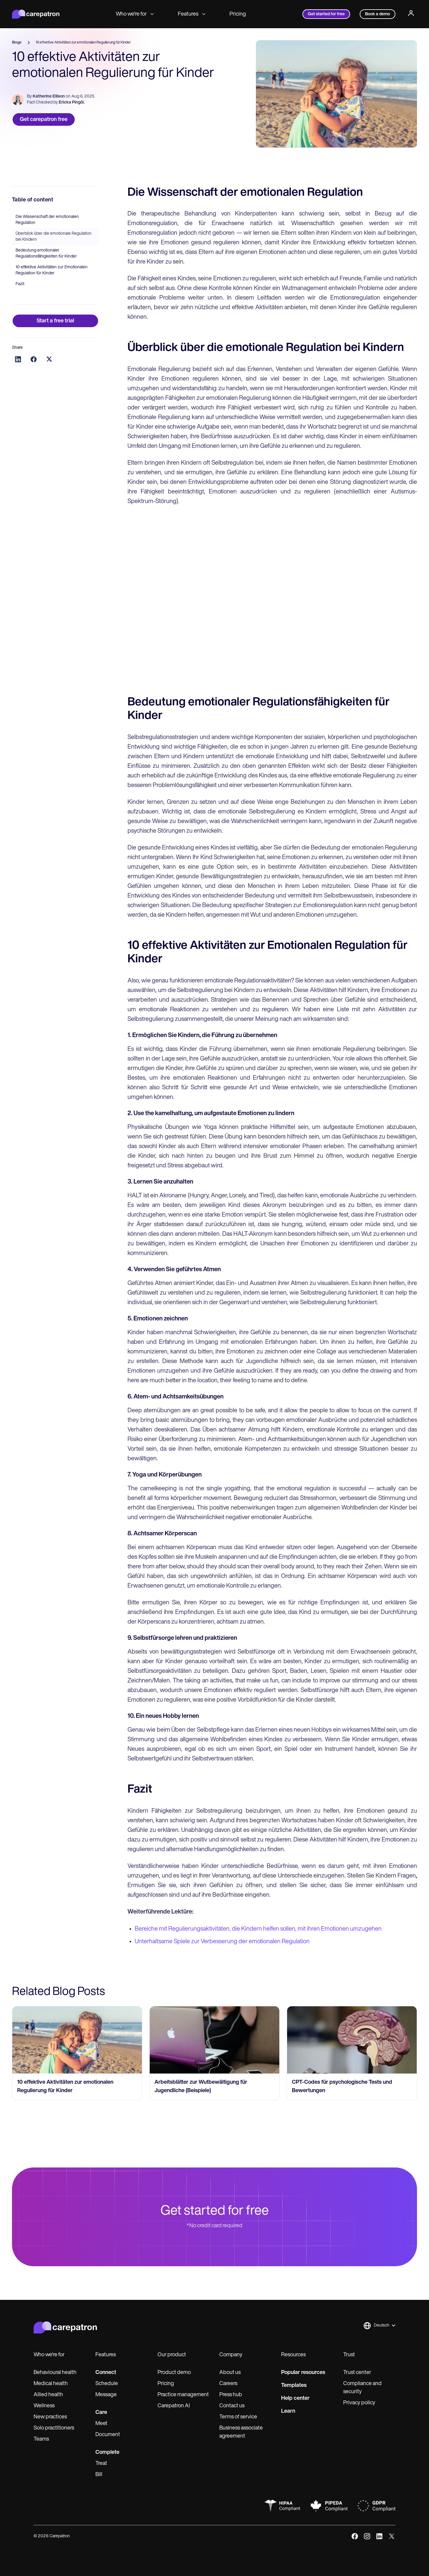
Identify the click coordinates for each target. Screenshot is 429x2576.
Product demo (174, 2372)
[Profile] (411, 14)
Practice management (183, 2395)
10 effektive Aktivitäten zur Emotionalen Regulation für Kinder (52, 270)
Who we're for (135, 14)
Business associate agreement (241, 2432)
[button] (379, 2325)
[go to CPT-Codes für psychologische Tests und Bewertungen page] (352, 2040)
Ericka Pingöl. (72, 102)
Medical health (51, 2384)
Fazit (20, 284)
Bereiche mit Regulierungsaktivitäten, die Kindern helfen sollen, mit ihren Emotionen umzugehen (258, 1929)
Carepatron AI (174, 2406)
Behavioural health (55, 2372)
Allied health (48, 2395)
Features (192, 14)
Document (107, 2435)
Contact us (231, 2406)
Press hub (230, 2395)
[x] (391, 2536)
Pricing (238, 14)
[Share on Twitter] (49, 359)
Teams (41, 2439)
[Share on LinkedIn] (18, 359)
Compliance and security (362, 2388)
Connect (105, 2372)
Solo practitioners (54, 2428)
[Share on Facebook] (34, 359)
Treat (101, 2463)
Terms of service (238, 2417)
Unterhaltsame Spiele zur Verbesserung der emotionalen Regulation (222, 1942)
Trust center (357, 2372)
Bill (98, 2475)
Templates (294, 2385)
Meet (101, 2424)
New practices (50, 2417)
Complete (107, 2452)
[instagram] (367, 2536)
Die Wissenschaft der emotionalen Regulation (47, 220)
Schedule (106, 2384)
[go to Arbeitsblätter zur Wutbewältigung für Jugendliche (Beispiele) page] (214, 2040)
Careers (228, 2384)
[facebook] (354, 2536)
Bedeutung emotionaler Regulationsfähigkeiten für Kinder (46, 253)
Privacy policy (359, 2403)
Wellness (44, 2406)
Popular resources (303, 2372)
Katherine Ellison (49, 96)
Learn (288, 2411)
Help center (295, 2398)
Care (101, 2412)
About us (230, 2372)
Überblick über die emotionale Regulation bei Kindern (54, 236)
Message (106, 2395)
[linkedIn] (379, 2536)
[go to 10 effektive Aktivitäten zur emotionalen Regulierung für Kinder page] (77, 2040)
